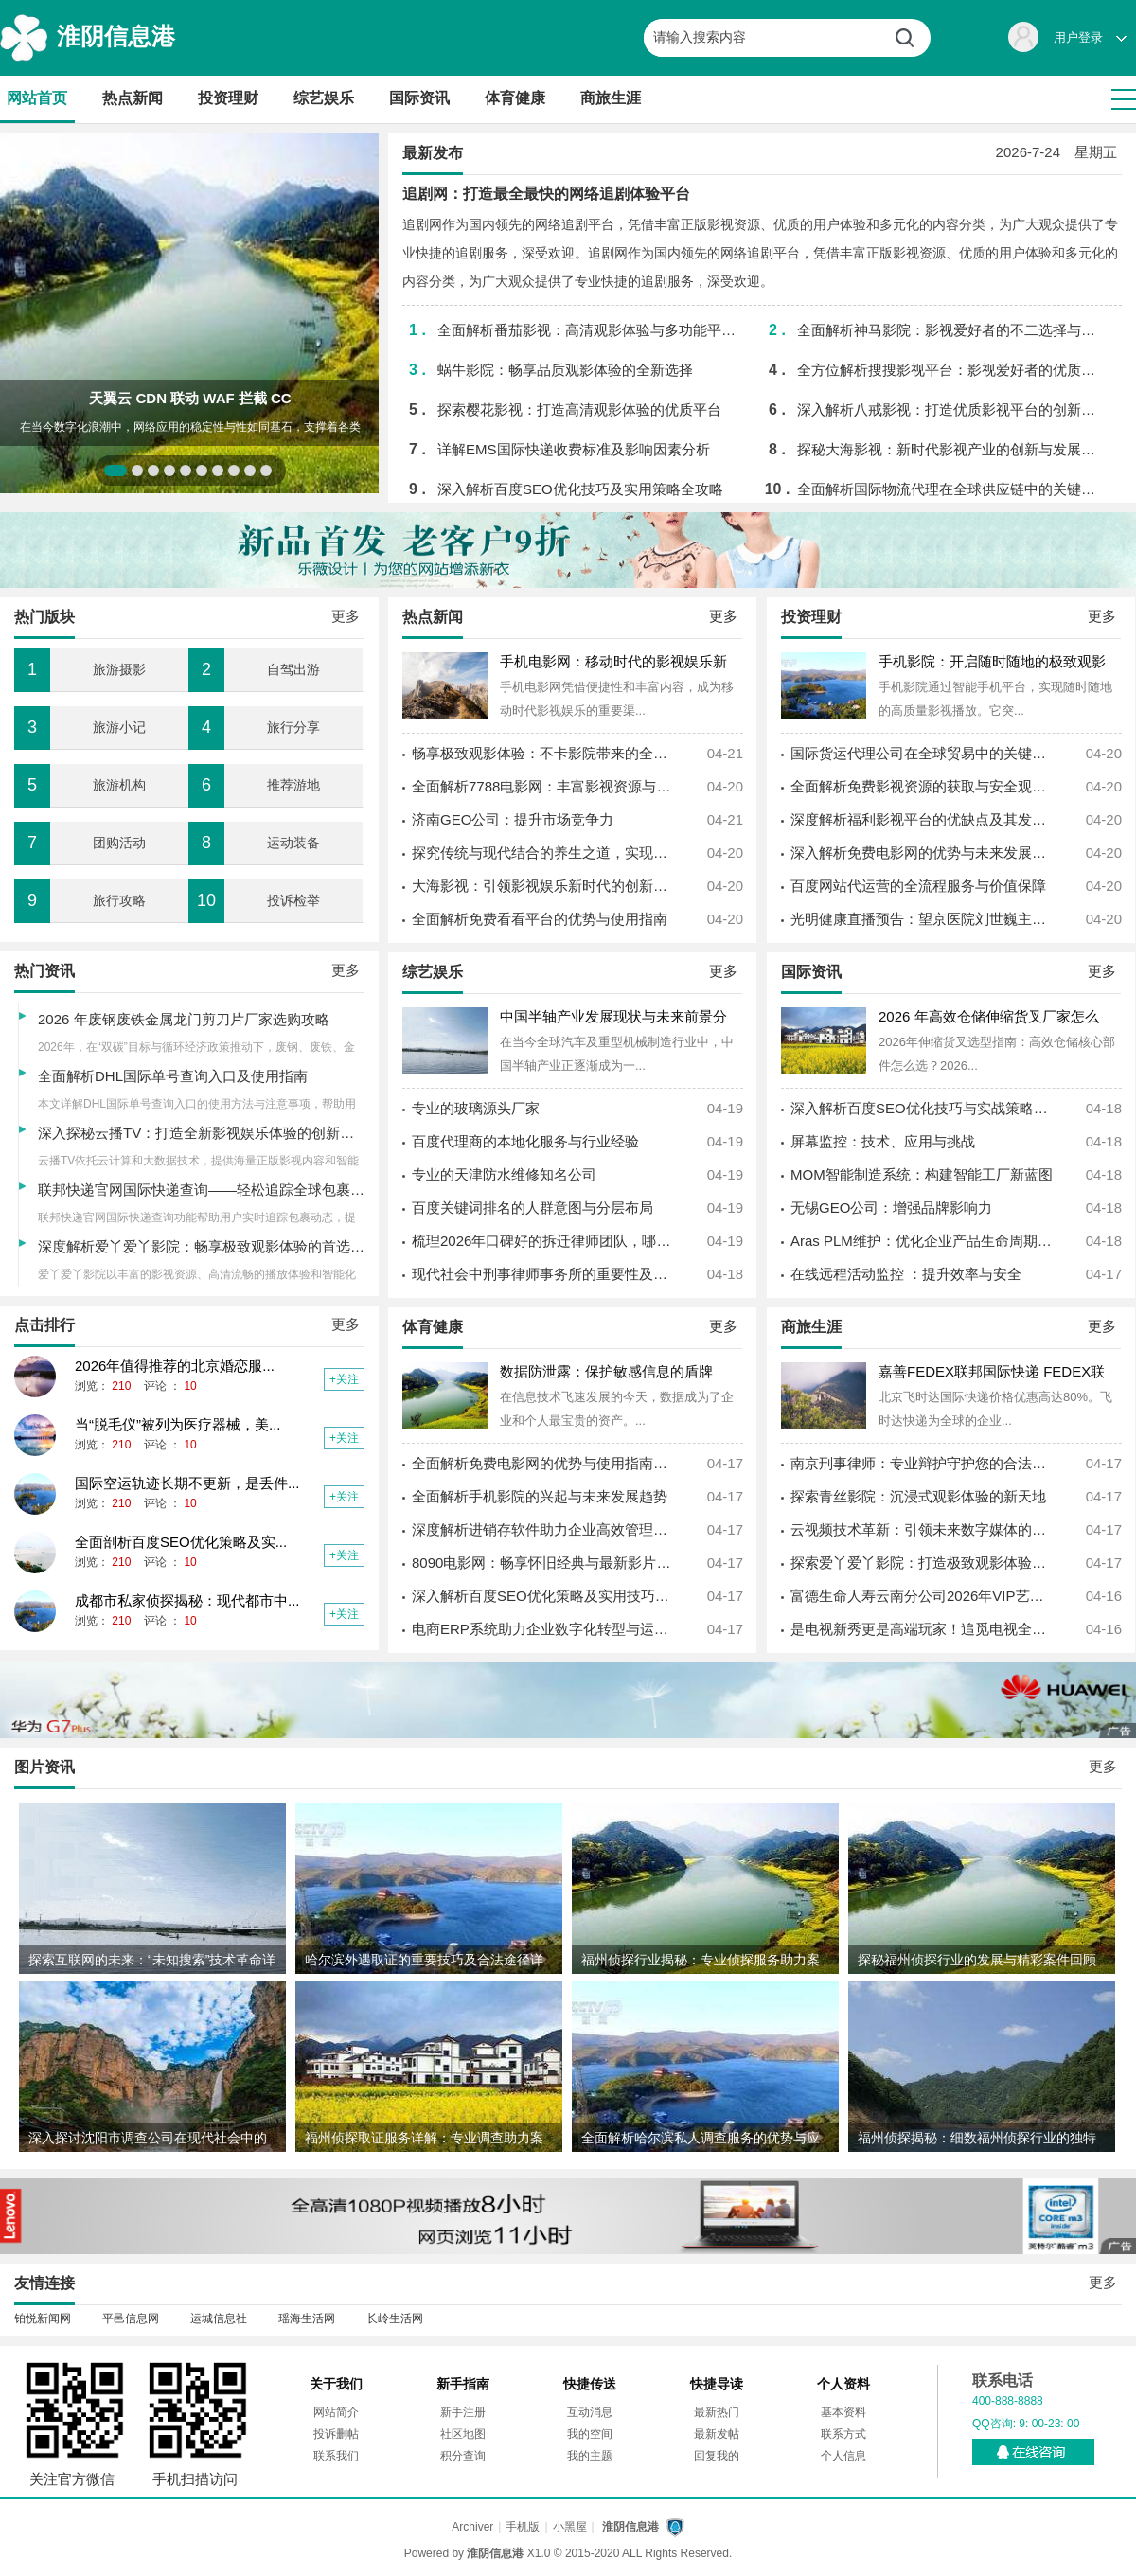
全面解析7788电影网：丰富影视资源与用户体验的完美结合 (544, 786)
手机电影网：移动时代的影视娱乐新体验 (613, 663)
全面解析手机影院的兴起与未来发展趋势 (539, 1496)
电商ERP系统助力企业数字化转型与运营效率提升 (544, 1629)
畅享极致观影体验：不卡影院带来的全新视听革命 (544, 753)
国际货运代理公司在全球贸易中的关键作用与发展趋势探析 (923, 753)
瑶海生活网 (306, 2318)
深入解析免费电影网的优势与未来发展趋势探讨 (923, 852)
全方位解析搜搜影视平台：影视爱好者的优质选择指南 (951, 370)
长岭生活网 (394, 2318)
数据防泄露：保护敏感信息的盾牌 (606, 1371)
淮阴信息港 (116, 36)
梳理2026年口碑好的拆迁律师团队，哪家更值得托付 (544, 1241)
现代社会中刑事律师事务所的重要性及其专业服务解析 (544, 1274)
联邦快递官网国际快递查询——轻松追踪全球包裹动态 (208, 1189)
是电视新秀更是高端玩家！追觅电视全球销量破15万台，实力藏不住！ (923, 1629)
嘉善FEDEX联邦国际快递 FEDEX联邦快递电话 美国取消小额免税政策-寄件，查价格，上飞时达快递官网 (996, 1373)
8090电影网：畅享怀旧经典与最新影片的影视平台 (544, 1562)
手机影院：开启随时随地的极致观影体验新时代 (992, 663)
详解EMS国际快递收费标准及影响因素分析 (573, 449)
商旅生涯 (610, 98)
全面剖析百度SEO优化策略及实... (181, 1542)
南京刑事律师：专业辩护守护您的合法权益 (923, 1463)
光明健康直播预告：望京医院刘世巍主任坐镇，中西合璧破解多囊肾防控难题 (923, 919)
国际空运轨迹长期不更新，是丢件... (187, 1483)
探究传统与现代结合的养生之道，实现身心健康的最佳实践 (544, 852)
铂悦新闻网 (42, 2318)
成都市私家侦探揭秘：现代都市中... (187, 1600)
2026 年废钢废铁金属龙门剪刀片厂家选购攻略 (183, 1019)
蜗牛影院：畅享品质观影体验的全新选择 (565, 370)
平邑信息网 (130, 2318)
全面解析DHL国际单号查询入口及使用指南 (173, 1076)
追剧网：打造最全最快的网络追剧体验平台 (546, 194)
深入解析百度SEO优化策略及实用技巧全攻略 (544, 1596)
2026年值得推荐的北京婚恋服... (175, 1366)
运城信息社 (218, 2318)
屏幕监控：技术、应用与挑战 (882, 1141)
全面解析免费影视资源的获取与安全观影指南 (923, 786)
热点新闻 (132, 98)
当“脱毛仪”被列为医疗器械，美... (178, 1424)
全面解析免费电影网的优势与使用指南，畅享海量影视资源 (544, 1463)
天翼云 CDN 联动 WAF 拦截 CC (190, 398)
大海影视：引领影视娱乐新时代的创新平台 (544, 886)
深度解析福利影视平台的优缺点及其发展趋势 (923, 819)
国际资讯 (419, 98)
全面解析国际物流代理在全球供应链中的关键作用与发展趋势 (951, 489)
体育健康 (515, 98)
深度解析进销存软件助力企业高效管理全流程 (544, 1529)
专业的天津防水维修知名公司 (504, 1174)
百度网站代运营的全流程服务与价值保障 (918, 886)
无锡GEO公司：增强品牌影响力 (891, 1207)
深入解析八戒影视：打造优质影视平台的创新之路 (951, 409)
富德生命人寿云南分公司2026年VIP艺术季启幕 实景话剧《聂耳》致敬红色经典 (923, 1596)
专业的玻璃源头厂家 (476, 1108)
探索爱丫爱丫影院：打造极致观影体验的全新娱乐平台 (923, 1562)
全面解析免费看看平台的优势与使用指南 (539, 919)
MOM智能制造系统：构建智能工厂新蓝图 (921, 1174)
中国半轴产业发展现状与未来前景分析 (613, 1018)
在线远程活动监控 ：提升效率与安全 (905, 1274)
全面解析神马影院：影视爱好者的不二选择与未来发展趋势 (951, 330)
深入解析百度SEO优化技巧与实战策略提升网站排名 (923, 1108)
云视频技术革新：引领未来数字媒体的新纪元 (923, 1529)
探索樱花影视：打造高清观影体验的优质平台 (579, 409)
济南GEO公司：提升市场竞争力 (512, 819)
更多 (723, 616)
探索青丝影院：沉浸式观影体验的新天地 (918, 1496)
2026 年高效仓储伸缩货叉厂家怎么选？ (989, 1018)
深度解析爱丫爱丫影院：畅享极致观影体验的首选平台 (208, 1246)
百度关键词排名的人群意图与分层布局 (532, 1207)
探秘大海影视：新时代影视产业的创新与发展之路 (951, 449)
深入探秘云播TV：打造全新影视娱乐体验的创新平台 (203, 1133)
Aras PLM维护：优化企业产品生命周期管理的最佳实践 (923, 1241)
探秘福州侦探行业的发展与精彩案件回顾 (977, 1959)
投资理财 (228, 98)
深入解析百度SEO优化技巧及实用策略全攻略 (580, 489)
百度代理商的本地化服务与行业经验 (525, 1141)
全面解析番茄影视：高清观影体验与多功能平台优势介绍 (591, 330)
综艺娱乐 (323, 98)
